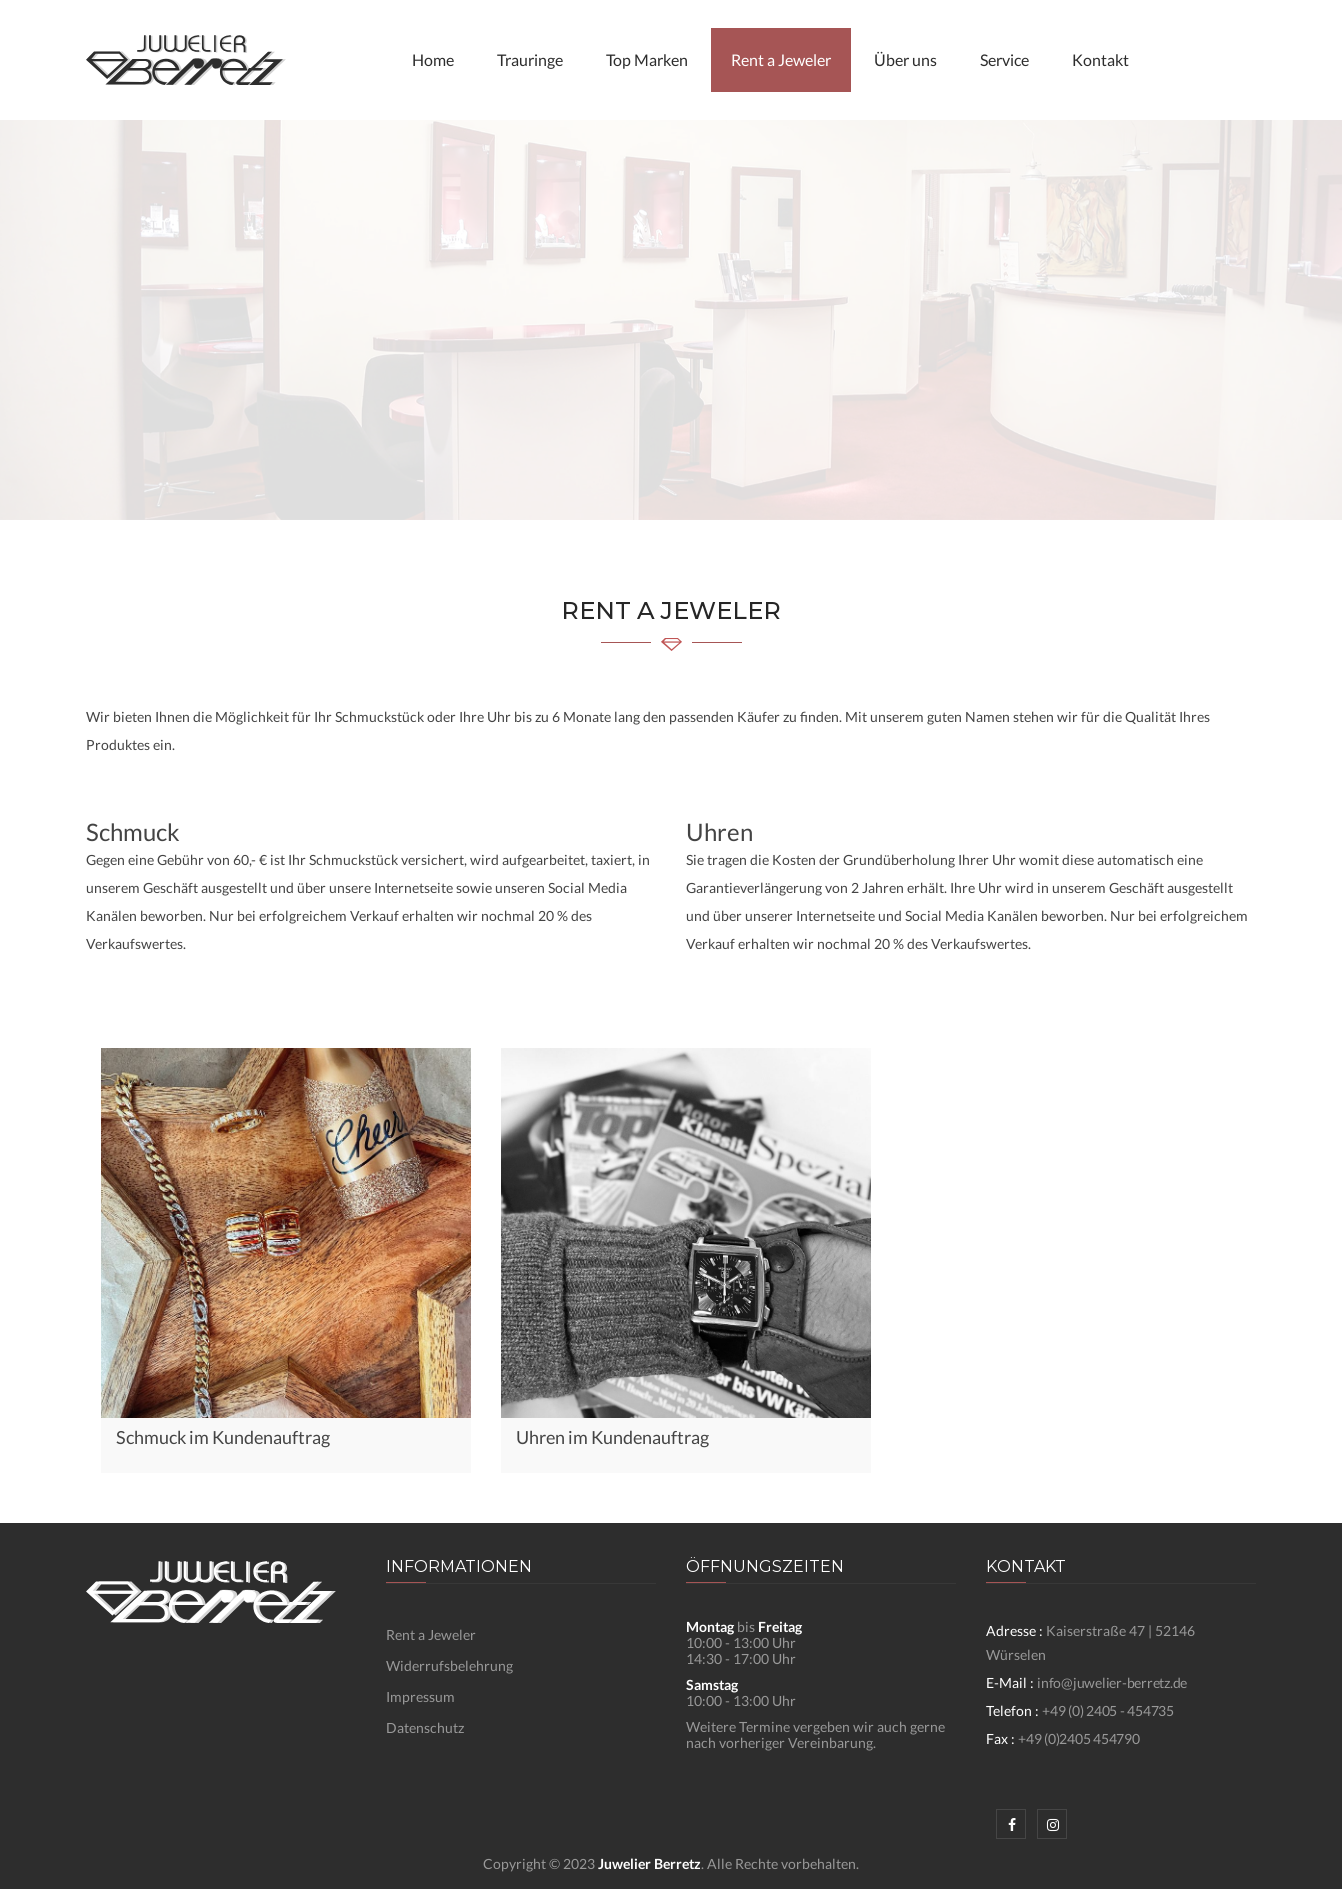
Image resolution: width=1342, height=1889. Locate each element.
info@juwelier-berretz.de (1112, 1682)
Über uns (905, 59)
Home (433, 59)
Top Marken (647, 59)
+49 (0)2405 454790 (1079, 1738)
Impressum (420, 1696)
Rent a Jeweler (781, 59)
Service (1004, 59)
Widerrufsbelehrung (449, 1665)
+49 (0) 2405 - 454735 (1108, 1710)
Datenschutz (425, 1727)
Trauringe (530, 59)
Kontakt (1100, 59)
